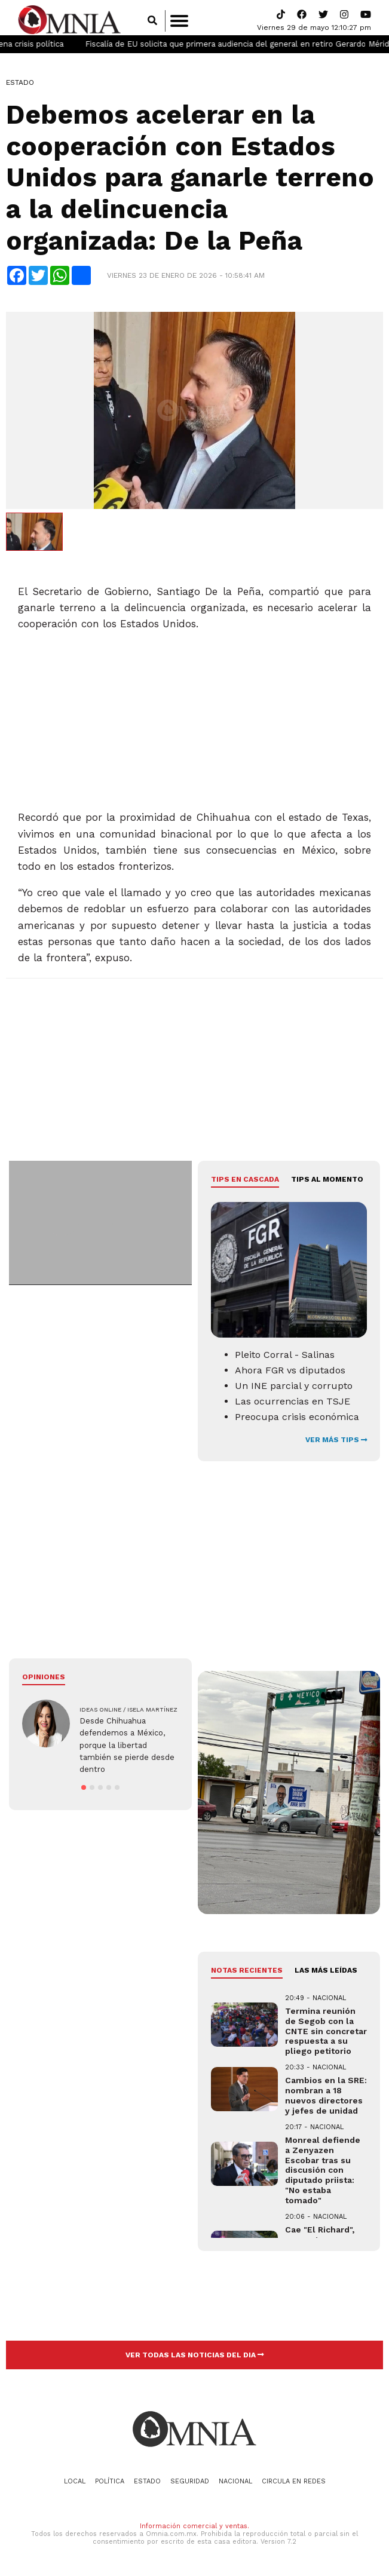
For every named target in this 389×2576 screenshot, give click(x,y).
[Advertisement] (193, 720)
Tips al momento (327, 1184)
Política (109, 2485)
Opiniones (43, 1682)
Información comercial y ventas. (194, 2530)
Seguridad (189, 2485)
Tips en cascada (245, 1184)
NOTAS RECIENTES (247, 1975)
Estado (20, 86)
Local (74, 2485)
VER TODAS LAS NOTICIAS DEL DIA (194, 2359)
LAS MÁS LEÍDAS (326, 1975)
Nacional (235, 2485)
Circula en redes (294, 2485)
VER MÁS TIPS (336, 1444)
